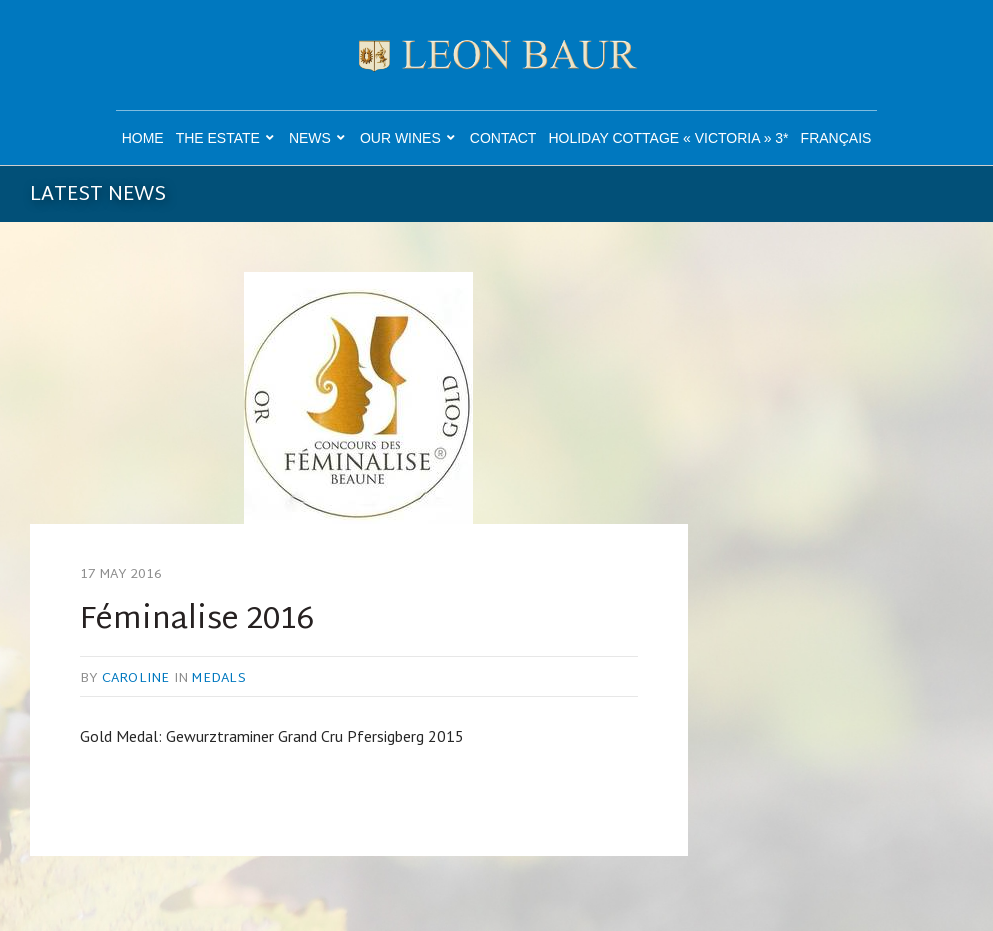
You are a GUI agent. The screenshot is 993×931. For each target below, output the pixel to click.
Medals (218, 679)
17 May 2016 (121, 575)
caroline (136, 679)
